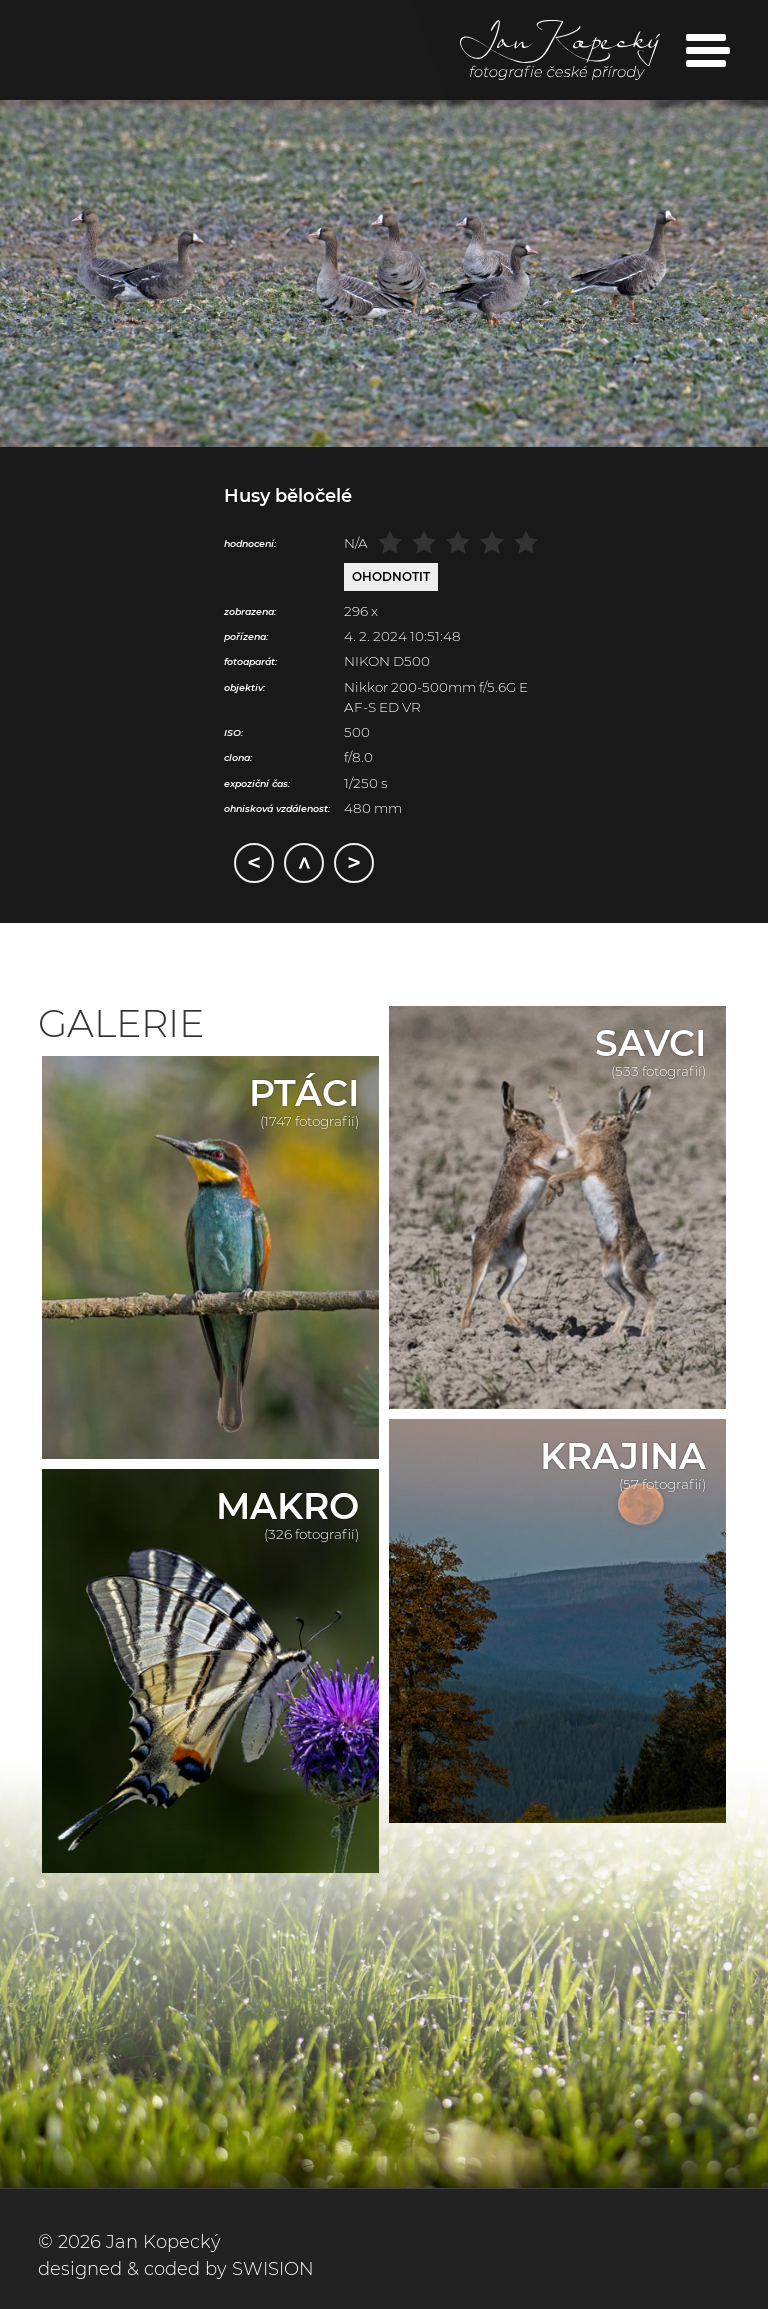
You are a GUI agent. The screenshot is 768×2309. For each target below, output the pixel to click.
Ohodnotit (391, 576)
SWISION (273, 2269)
